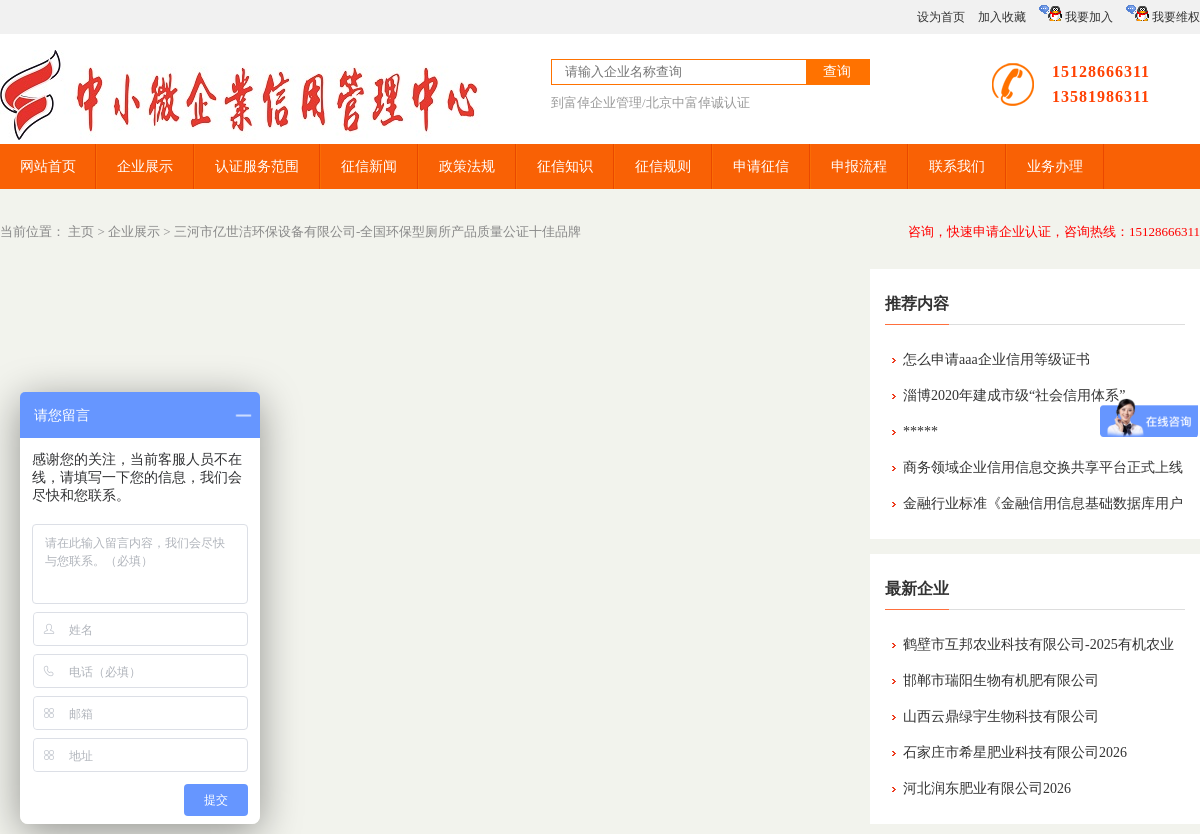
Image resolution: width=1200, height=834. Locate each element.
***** (920, 431)
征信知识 (565, 166)
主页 (81, 231)
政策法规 (467, 166)
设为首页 (941, 17)
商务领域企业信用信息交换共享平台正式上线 (1043, 467)
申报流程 (859, 166)
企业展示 (145, 166)
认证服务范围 (257, 166)
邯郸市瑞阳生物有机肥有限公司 (1001, 680)
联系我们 (957, 166)
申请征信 (761, 166)
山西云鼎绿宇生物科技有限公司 (1001, 716)
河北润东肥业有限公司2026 (987, 788)
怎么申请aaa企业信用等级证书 (996, 359)
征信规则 (663, 166)
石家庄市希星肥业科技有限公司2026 (1015, 752)
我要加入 (1076, 14)
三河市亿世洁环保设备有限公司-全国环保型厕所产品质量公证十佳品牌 (377, 231)
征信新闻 (369, 166)
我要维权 (1163, 14)
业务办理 (1055, 166)
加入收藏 (1002, 17)
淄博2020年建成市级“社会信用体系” (1014, 395)
